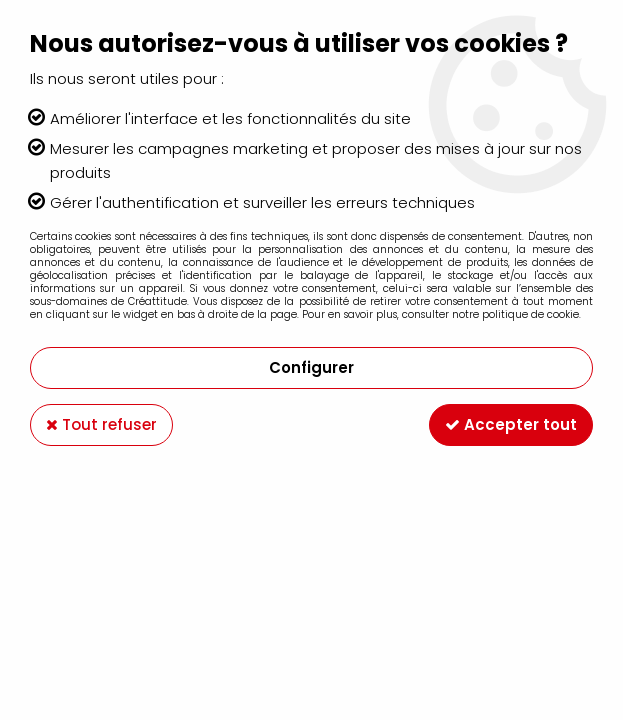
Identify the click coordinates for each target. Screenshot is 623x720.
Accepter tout (511, 424)
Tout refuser (101, 424)
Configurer (311, 367)
